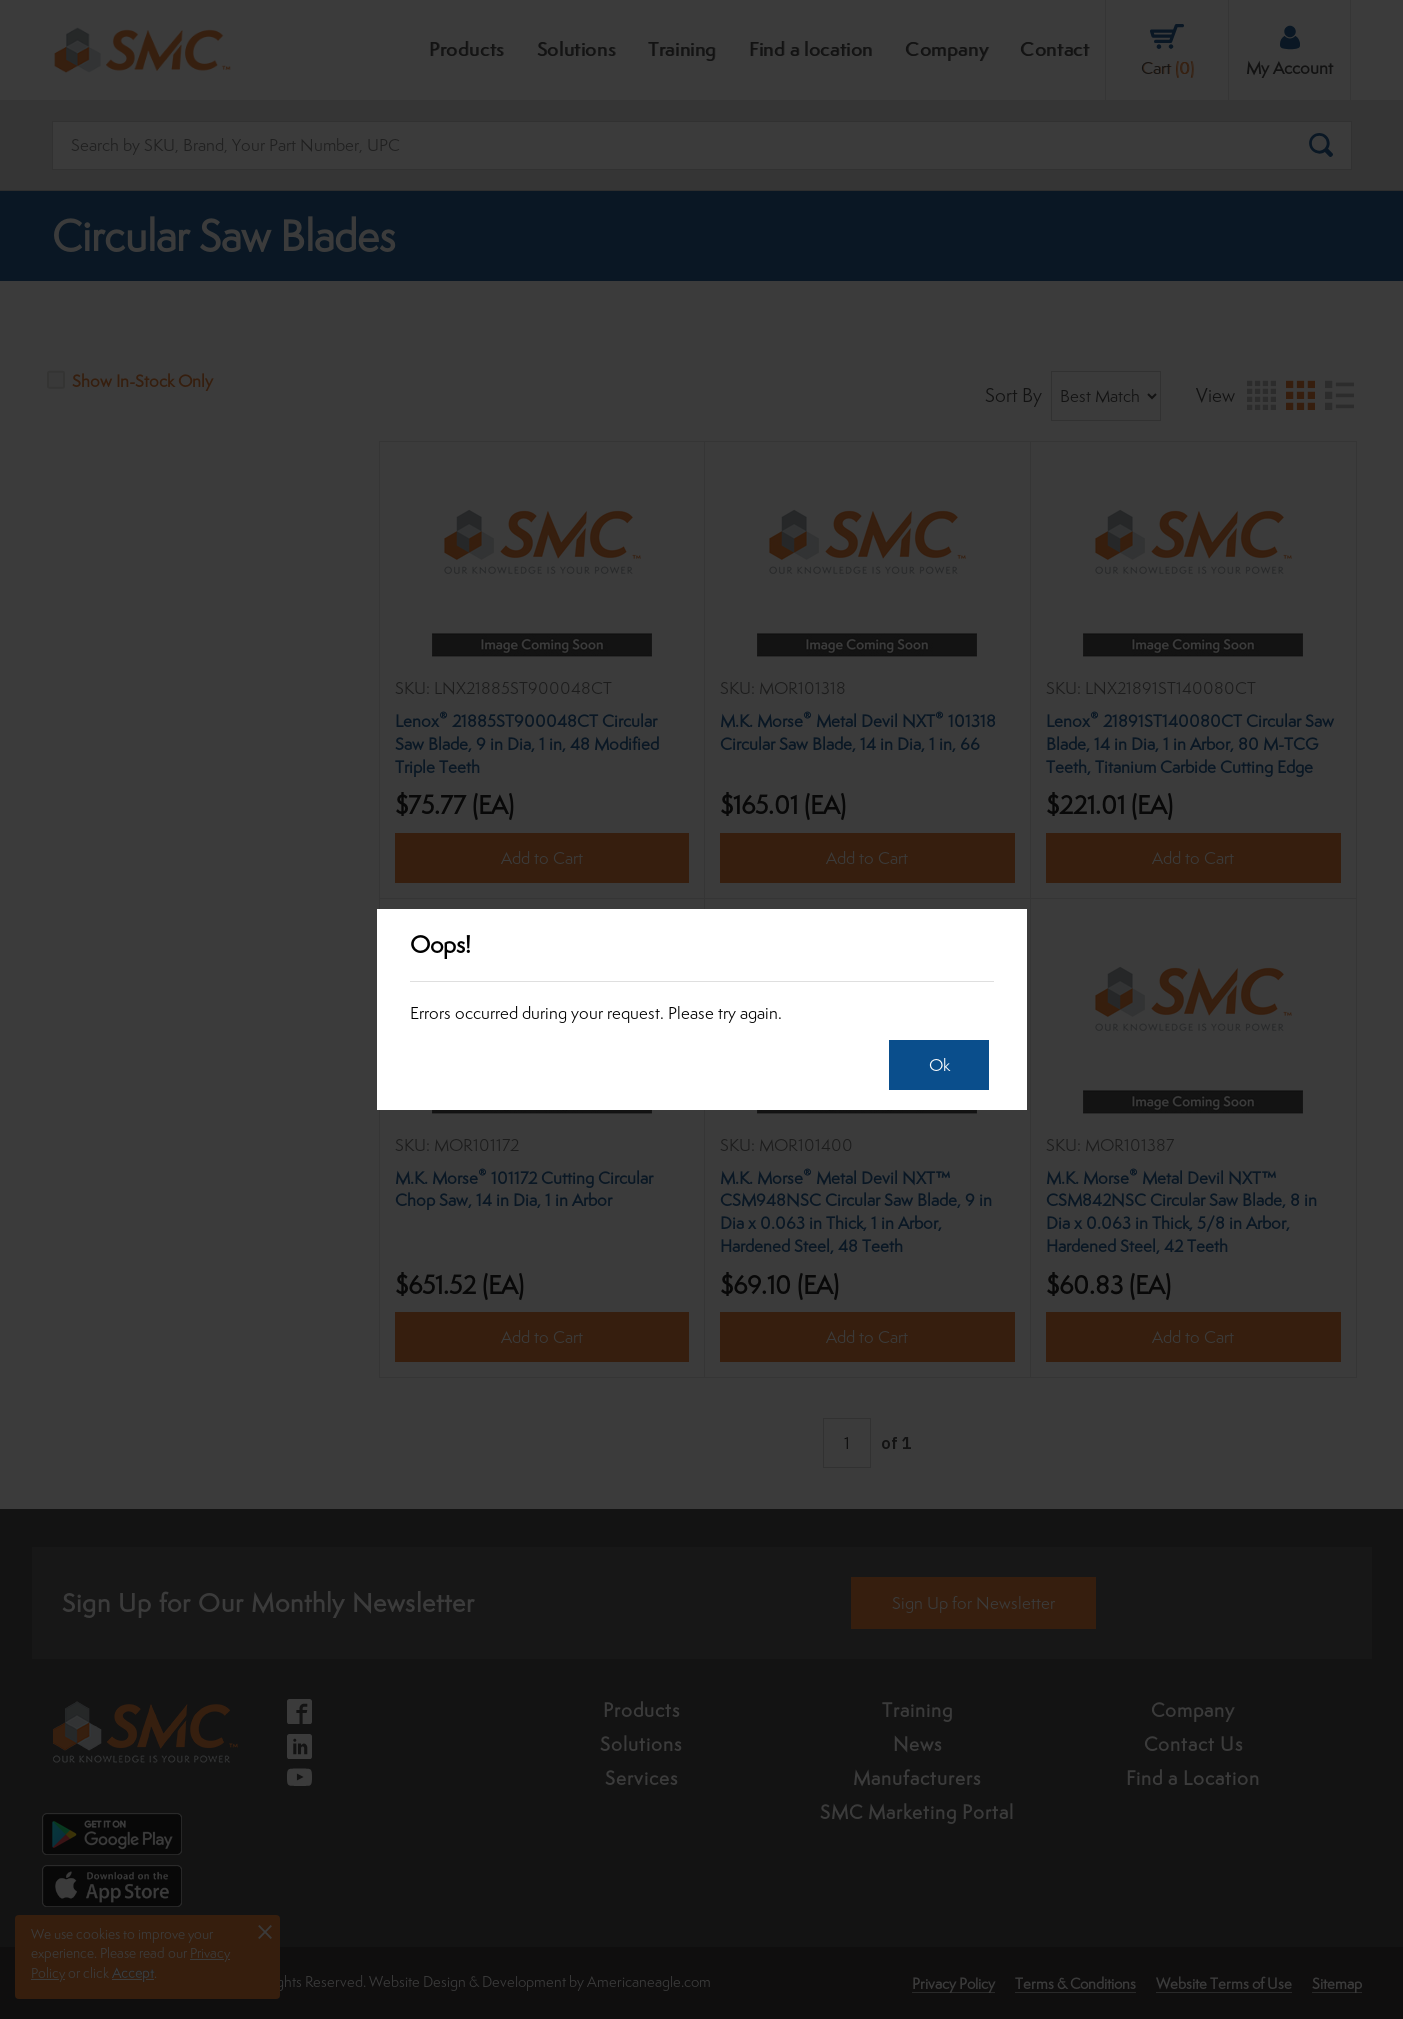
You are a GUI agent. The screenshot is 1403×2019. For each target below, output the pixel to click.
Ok (939, 1065)
